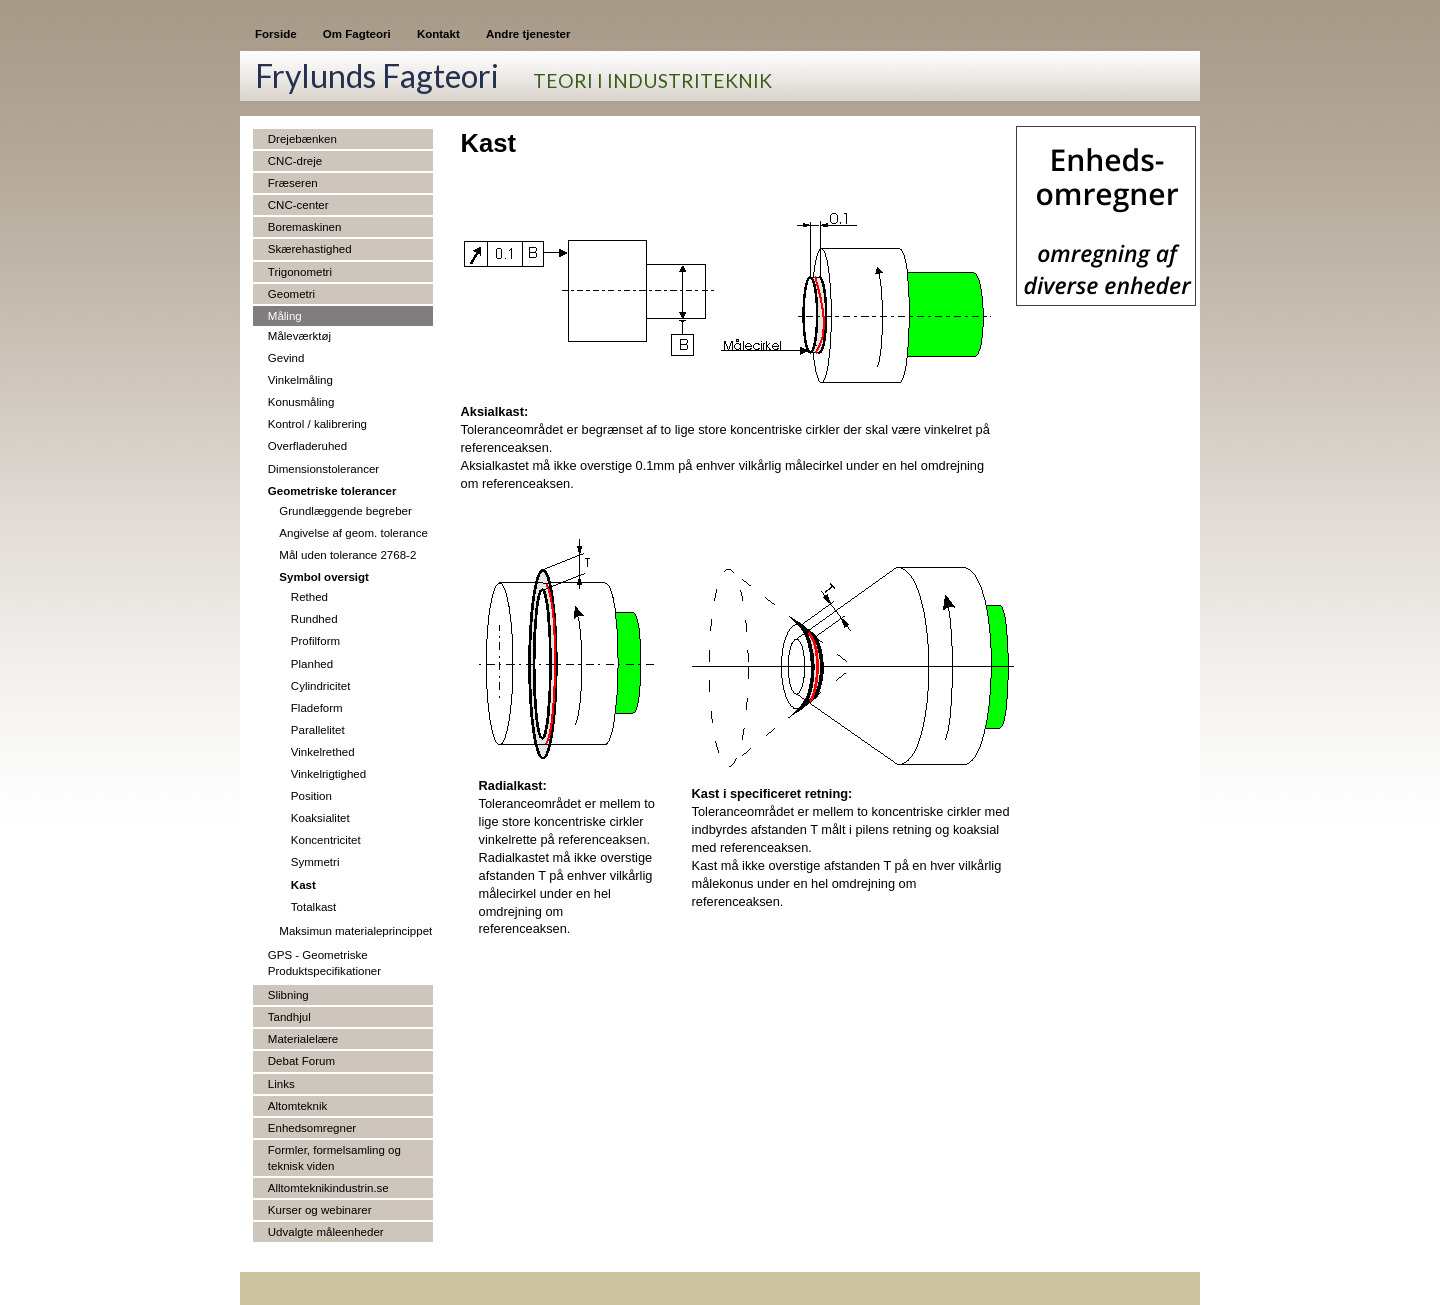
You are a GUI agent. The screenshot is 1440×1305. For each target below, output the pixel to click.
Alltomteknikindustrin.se (328, 1188)
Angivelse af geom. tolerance (353, 533)
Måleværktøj (299, 336)
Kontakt (438, 34)
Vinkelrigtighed (328, 774)
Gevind (286, 358)
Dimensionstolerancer (323, 469)
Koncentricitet (326, 840)
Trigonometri (300, 272)
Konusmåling (301, 402)
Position (311, 796)
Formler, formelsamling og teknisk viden (334, 1158)
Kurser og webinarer (320, 1210)
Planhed (312, 664)
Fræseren (293, 183)
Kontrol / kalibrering (317, 424)
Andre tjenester (528, 34)
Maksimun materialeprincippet (355, 931)
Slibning (288, 995)
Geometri (291, 294)
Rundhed (314, 619)
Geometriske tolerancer (332, 491)
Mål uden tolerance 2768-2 (347, 555)
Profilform (315, 641)
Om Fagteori (357, 34)
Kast (303, 885)
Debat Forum (301, 1061)
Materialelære (303, 1039)
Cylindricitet (321, 686)
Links (281, 1084)
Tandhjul (289, 1017)
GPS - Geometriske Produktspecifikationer (324, 963)
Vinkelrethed (323, 752)
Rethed (309, 597)
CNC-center (298, 205)
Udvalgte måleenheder (326, 1232)
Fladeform (317, 708)
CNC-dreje (295, 161)
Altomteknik (298, 1106)
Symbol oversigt (324, 577)
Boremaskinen (305, 227)
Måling (285, 316)
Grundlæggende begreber (345, 511)
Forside (276, 34)
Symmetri (315, 862)
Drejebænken (302, 139)
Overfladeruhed (307, 446)
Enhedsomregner (312, 1128)
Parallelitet (318, 730)
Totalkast (313, 907)
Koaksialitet (320, 818)
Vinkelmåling (300, 380)
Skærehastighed (310, 249)
